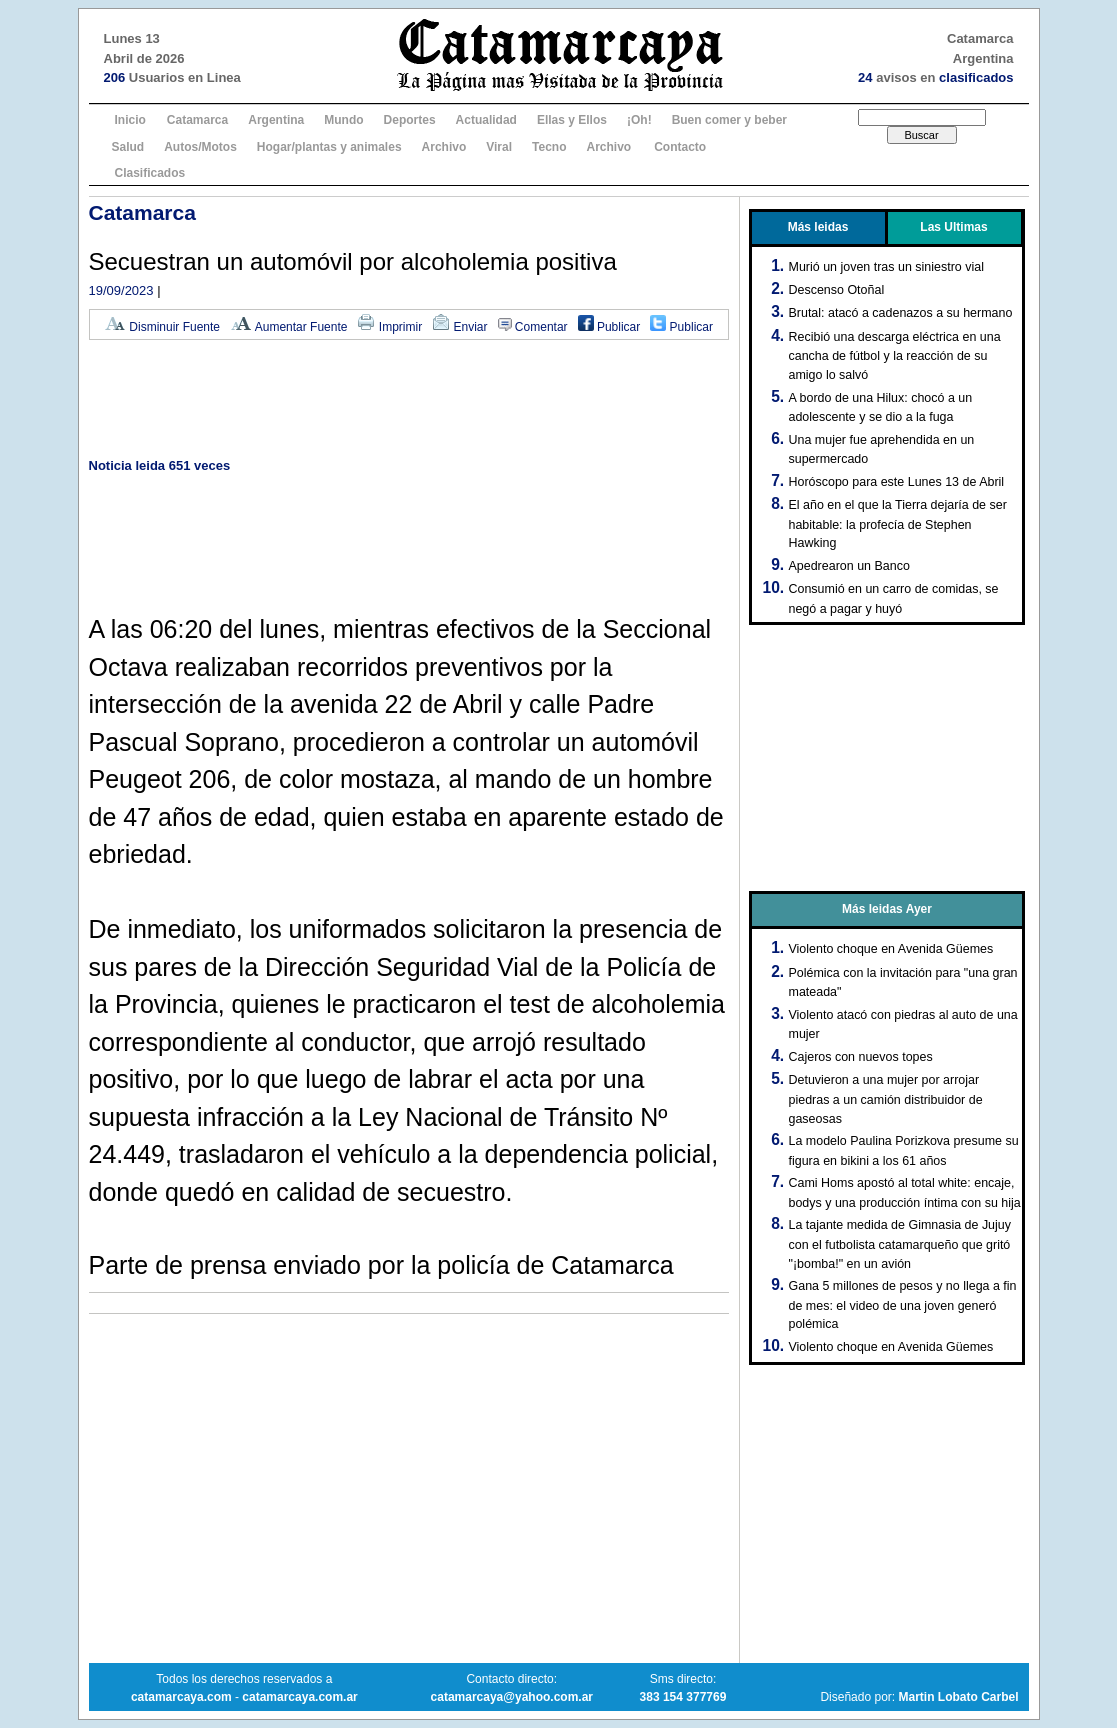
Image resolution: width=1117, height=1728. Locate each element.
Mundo (343, 120)
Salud (128, 147)
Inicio (130, 120)
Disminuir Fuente (162, 327)
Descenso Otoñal (837, 290)
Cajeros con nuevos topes (861, 1057)
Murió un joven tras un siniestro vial (886, 267)
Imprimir (389, 327)
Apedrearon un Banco (849, 566)
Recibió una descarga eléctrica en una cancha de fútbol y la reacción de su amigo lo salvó (895, 356)
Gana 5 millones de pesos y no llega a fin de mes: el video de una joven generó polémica (903, 1305)
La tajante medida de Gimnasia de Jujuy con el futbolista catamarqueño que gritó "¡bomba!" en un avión (900, 1244)
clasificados (976, 77)
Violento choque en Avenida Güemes (891, 949)
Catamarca (197, 120)
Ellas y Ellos (572, 120)
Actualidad (486, 120)
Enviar (459, 327)
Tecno (549, 147)
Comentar (533, 327)
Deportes (410, 120)
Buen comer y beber (729, 120)
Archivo (444, 147)
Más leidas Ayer (887, 909)
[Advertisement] (409, 400)
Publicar (609, 327)
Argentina (276, 120)
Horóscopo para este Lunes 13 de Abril (897, 482)
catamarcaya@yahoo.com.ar (512, 1697)
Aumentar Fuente (288, 327)
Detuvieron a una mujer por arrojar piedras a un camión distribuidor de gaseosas (886, 1099)
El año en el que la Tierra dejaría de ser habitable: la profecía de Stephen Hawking (898, 524)
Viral (499, 147)
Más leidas (818, 227)
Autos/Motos (200, 147)
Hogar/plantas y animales (329, 147)
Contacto (680, 147)
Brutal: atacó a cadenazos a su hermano (901, 313)
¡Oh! (639, 120)
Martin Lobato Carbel (958, 1697)
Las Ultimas (953, 227)
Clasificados (150, 173)
